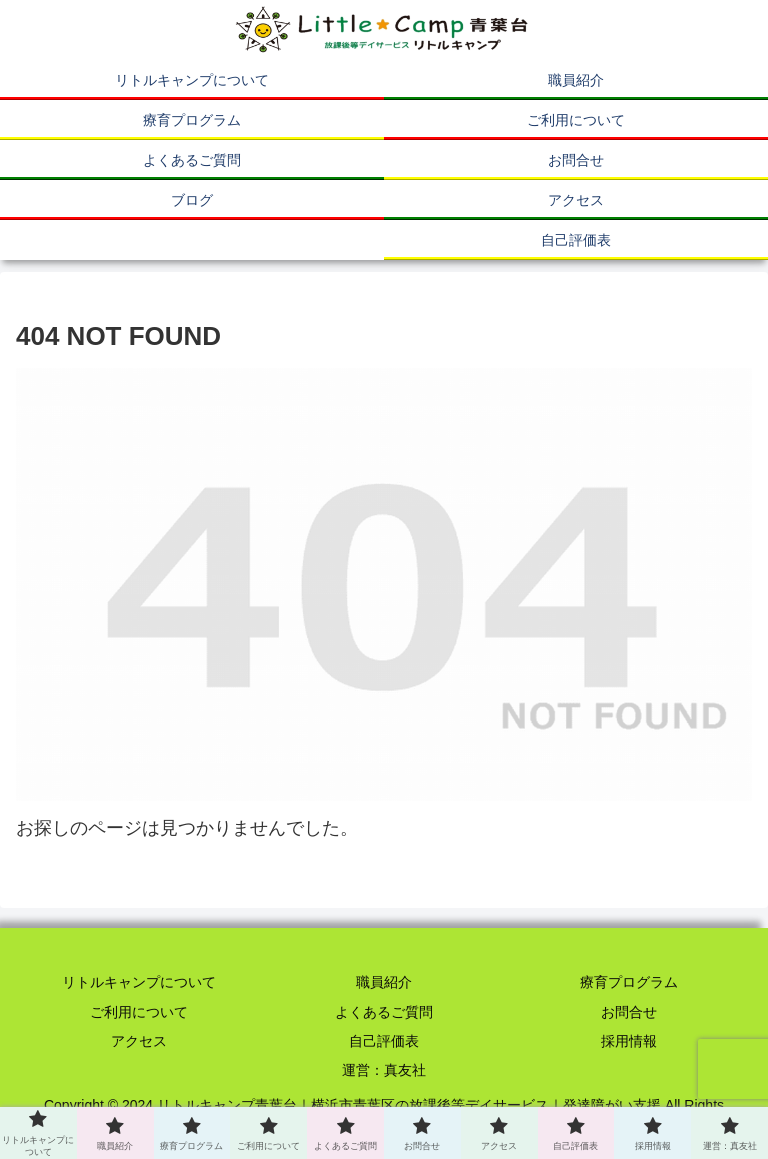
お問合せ (629, 1012)
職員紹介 (384, 982)
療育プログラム (629, 982)
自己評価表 (384, 1041)
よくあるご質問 (384, 1012)
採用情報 (629, 1041)
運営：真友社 (384, 1070)
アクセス (139, 1041)
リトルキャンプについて (139, 982)
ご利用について (139, 1012)
